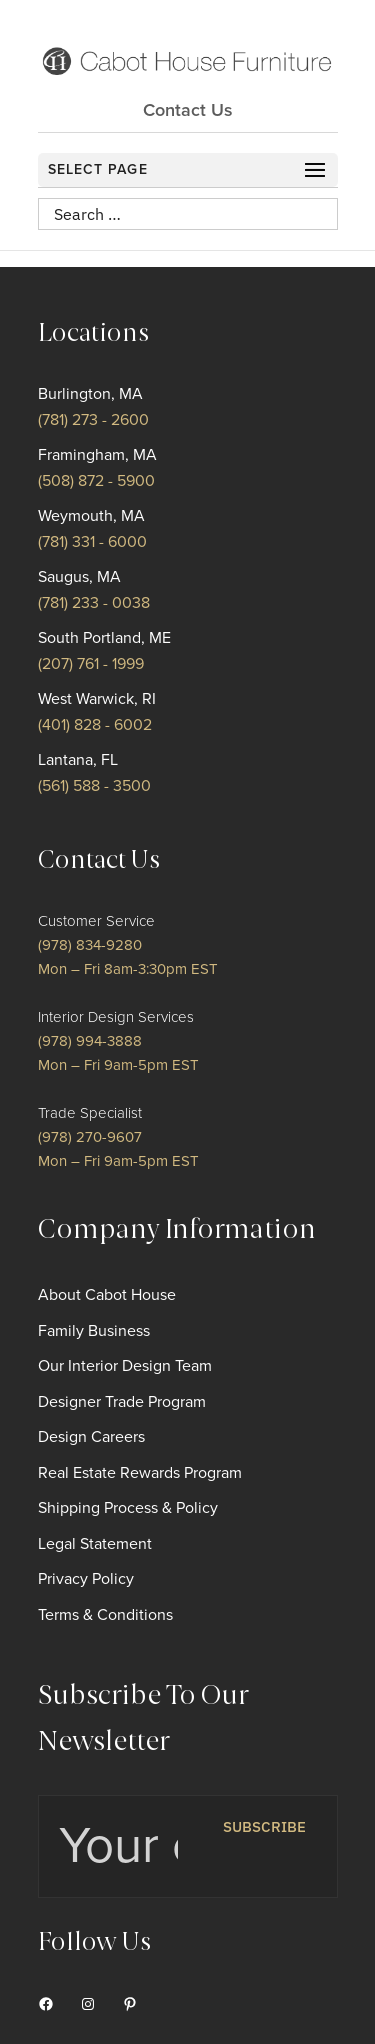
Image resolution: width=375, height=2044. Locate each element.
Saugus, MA (79, 577)
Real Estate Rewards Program (140, 1473)
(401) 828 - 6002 (95, 725)
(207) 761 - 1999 (91, 664)
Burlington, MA (90, 394)
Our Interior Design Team (125, 1366)
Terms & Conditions (105, 1615)
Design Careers (91, 1437)
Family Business (94, 1331)
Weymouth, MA (91, 516)
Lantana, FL (78, 760)
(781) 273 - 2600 (93, 420)
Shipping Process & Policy (128, 1508)
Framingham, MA (97, 455)
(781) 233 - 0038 (94, 603)
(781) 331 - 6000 (92, 542)
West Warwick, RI (97, 699)
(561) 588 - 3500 (94, 786)
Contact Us (188, 110)
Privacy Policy (86, 1579)
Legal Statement (95, 1544)
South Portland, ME (104, 638)
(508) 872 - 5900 (96, 481)
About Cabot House (107, 1295)
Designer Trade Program (122, 1402)
